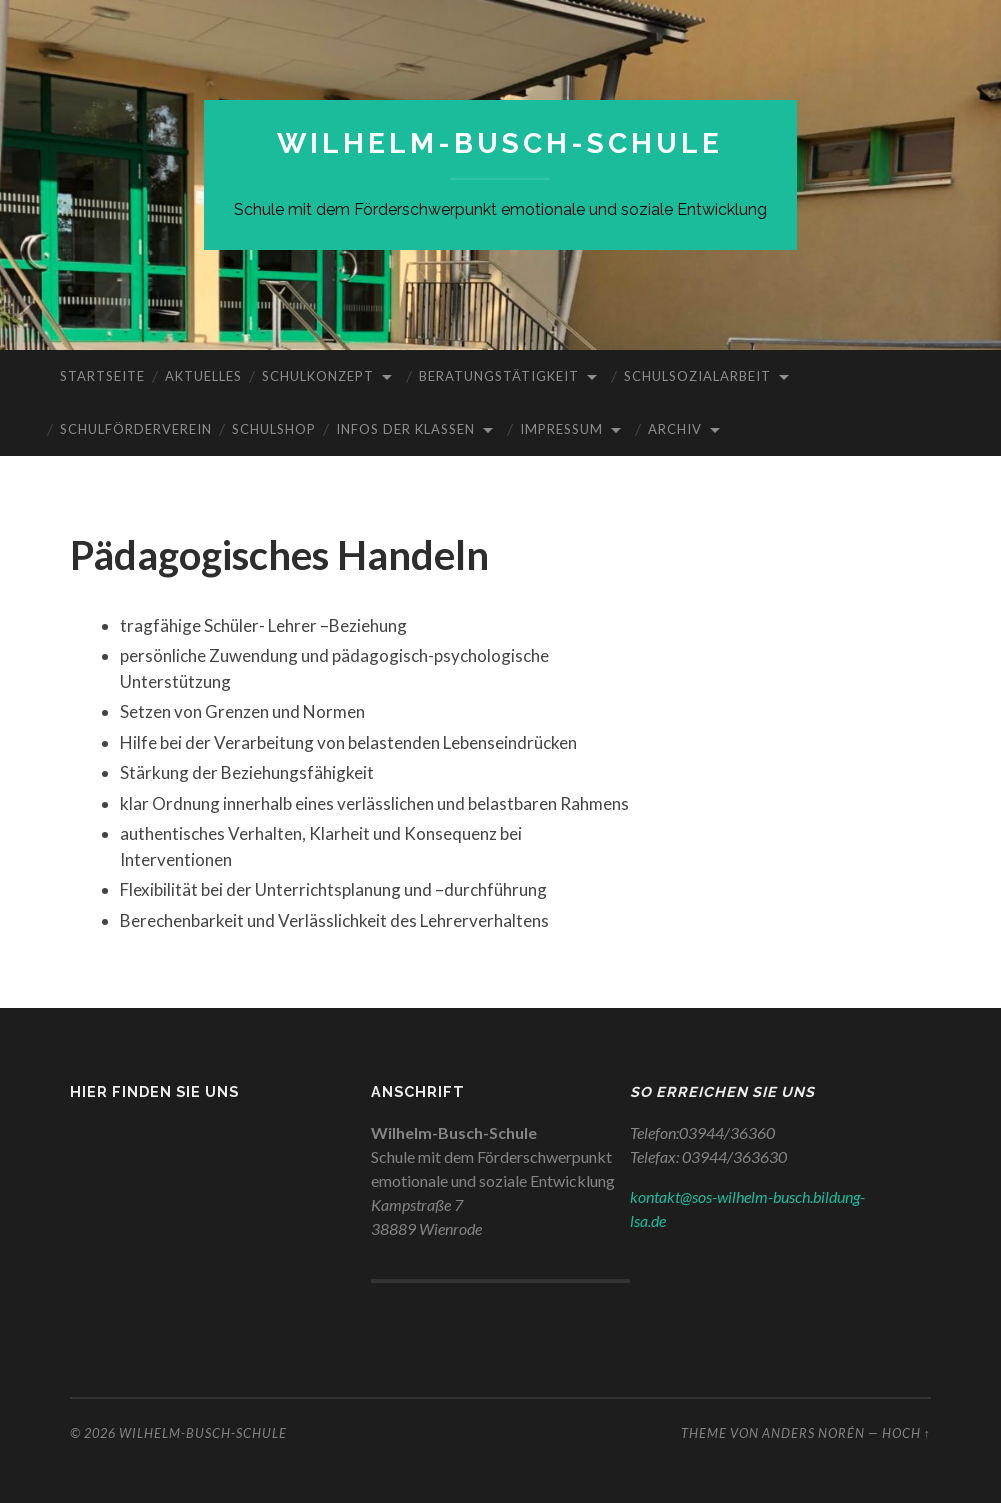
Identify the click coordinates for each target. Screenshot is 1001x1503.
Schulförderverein (136, 429)
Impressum (561, 429)
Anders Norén (813, 1433)
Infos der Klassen (405, 429)
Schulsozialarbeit (697, 376)
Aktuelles (203, 376)
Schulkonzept (318, 376)
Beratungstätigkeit (499, 376)
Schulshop (274, 429)
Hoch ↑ (906, 1433)
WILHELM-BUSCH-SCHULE (500, 143)
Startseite (102, 376)
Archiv (675, 429)
